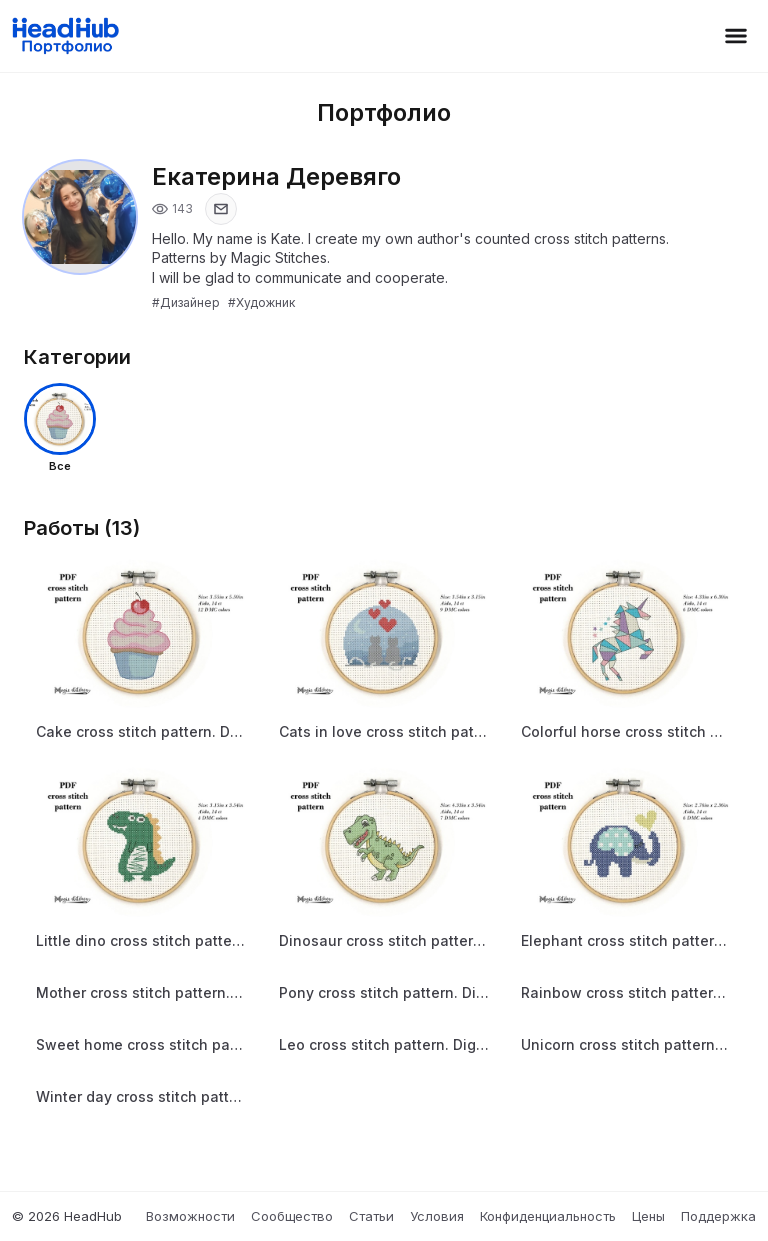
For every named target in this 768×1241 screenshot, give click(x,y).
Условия (437, 1216)
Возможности (190, 1216)
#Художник (261, 302)
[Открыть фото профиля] (80, 217)
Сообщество (292, 1216)
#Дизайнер (186, 302)
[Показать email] (221, 209)
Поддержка (718, 1216)
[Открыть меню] (736, 36)
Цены (648, 1216)
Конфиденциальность (548, 1216)
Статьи (371, 1216)
